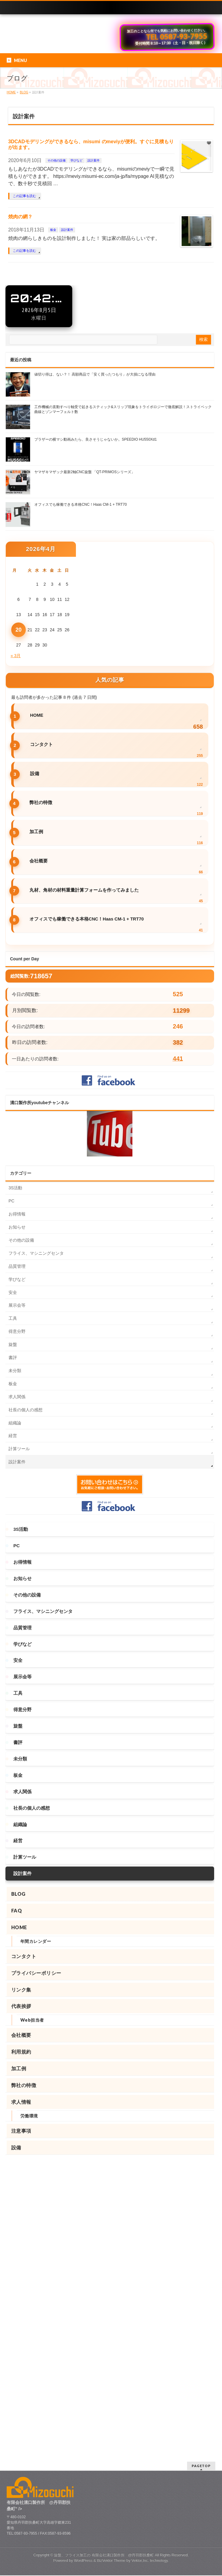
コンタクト (41, 744)
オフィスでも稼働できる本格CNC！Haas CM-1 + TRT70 (80, 504)
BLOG (18, 1894)
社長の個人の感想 (26, 1409)
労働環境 (29, 2115)
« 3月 (16, 655)
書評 (13, 1357)
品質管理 (17, 1266)
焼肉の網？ (20, 216)
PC (11, 1200)
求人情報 (21, 2102)
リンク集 (21, 1989)
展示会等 (17, 1305)
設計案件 (93, 160)
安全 (13, 1292)
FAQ (16, 1910)
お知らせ (17, 1227)
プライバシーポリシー (36, 1973)
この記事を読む (24, 196)
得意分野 (17, 1331)
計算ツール (19, 1448)
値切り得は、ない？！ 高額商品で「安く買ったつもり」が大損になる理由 (94, 374)
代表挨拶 (21, 2006)
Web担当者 (32, 2020)
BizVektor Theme (111, 2267)
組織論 (15, 1422)
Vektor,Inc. (140, 2267)
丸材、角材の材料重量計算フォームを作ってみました (84, 890)
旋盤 (13, 1344)
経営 (13, 1435)
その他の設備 (56, 160)
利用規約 (21, 2051)
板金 (53, 229)
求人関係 (17, 1396)
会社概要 (38, 860)
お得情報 (17, 1214)
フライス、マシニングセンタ (36, 1253)
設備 (34, 773)
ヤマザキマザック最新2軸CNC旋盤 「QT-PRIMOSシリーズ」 (84, 472)
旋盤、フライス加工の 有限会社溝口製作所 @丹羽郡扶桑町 (104, 2262)
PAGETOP (201, 2173)
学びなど (76, 160)
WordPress (83, 2267)
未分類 (15, 1370)
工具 (13, 1318)
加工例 (36, 831)
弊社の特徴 (40, 802)
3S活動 (15, 1187)
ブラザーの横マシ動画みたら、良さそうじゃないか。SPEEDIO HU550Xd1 (95, 439)
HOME (36, 715)
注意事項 (21, 2131)
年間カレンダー (35, 1941)
